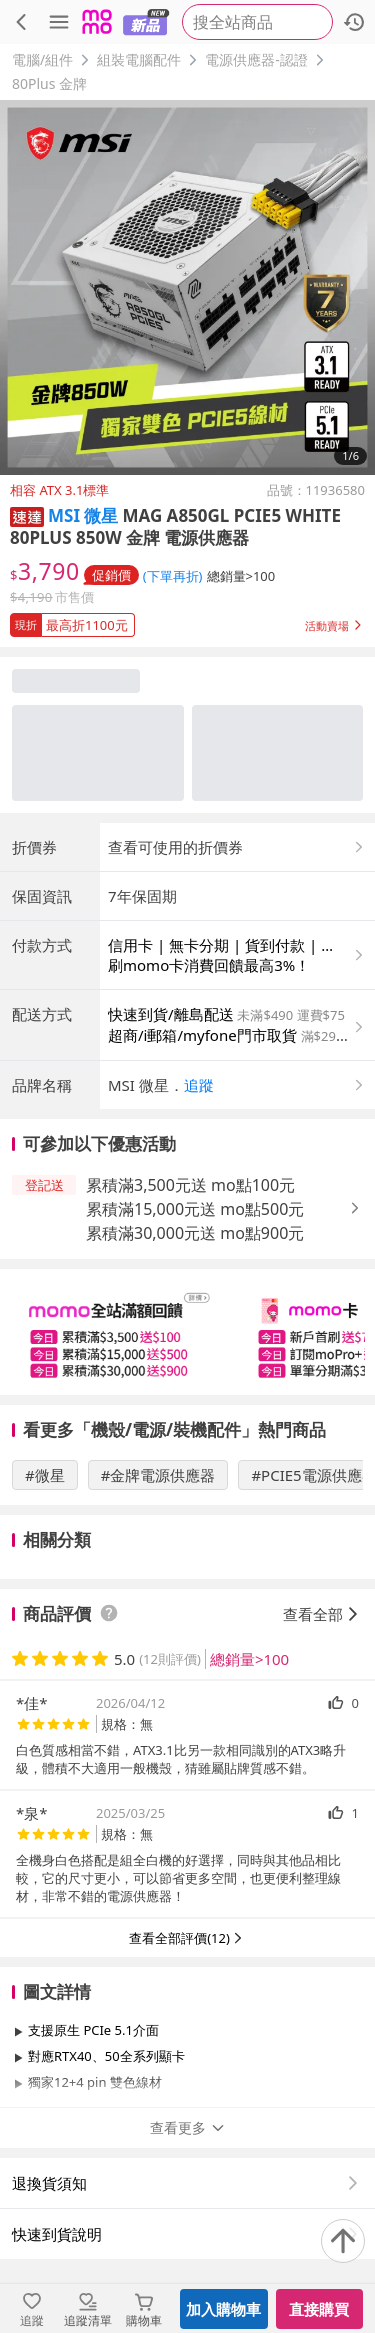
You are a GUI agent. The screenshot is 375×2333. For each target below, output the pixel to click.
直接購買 (319, 2309)
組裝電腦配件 (139, 59)
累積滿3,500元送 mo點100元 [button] (190, 1185)
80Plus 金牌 (49, 83)
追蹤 (199, 1085)
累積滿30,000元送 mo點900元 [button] (195, 1233)
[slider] (187, 1332)
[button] (27, 515)
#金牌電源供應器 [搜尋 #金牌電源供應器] (158, 1475)
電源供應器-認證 (256, 59)
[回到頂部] (343, 2241)
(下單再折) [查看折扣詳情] (173, 576)
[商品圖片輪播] (187, 287)
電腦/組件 (42, 59)
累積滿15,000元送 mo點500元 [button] (195, 1209)
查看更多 (188, 2127)
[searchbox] (257, 22)
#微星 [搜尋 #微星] (45, 1475)
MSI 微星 (83, 515)
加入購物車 (223, 2309)
